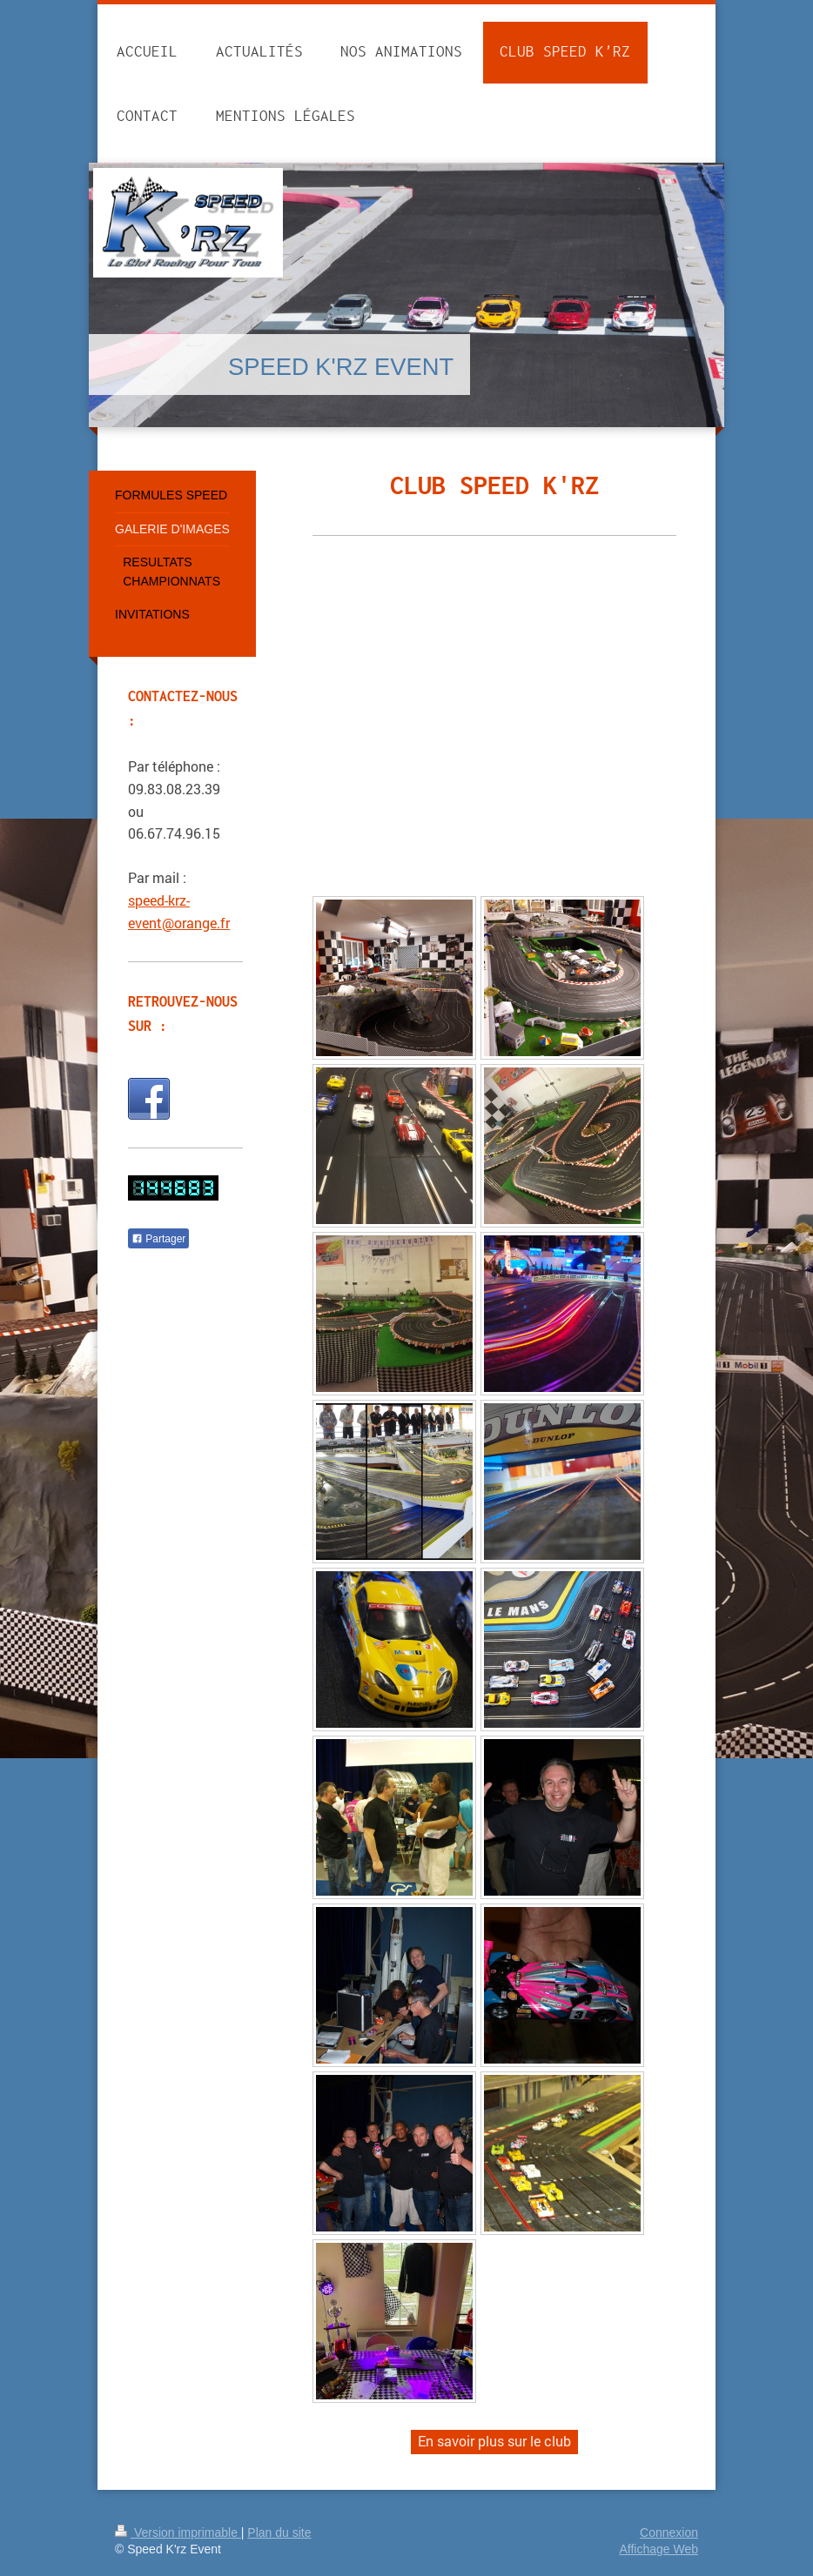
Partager (158, 1239)
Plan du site (279, 2532)
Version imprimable (178, 2532)
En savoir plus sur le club (494, 2441)
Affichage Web (658, 2549)
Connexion (669, 2532)
